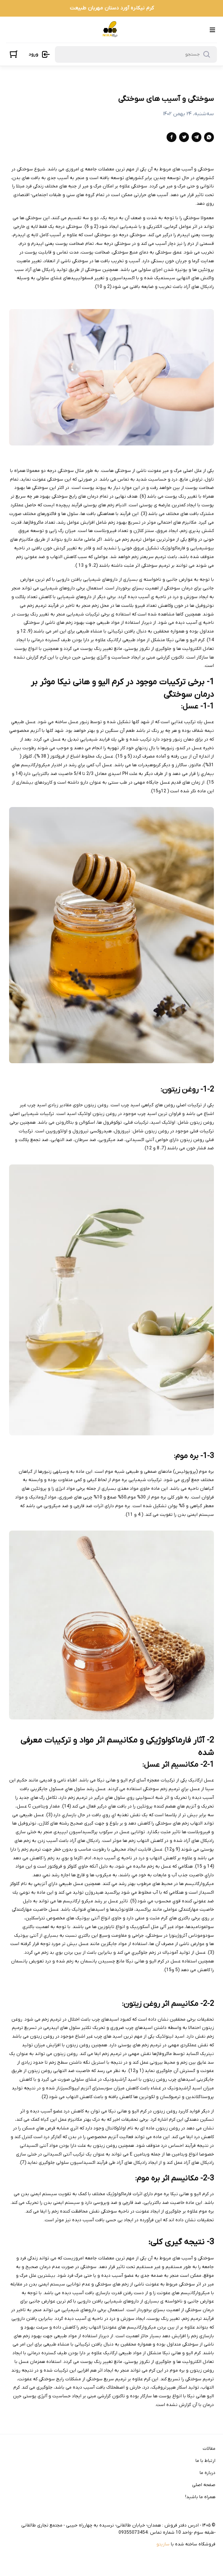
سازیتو (163, 2544)
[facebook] (171, 137)
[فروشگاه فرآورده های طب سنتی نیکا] (111, 29)
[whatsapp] (209, 137)
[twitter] (184, 137)
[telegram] (196, 137)
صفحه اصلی (203, 2485)
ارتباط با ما (205, 2461)
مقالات (209, 2449)
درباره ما (207, 2473)
